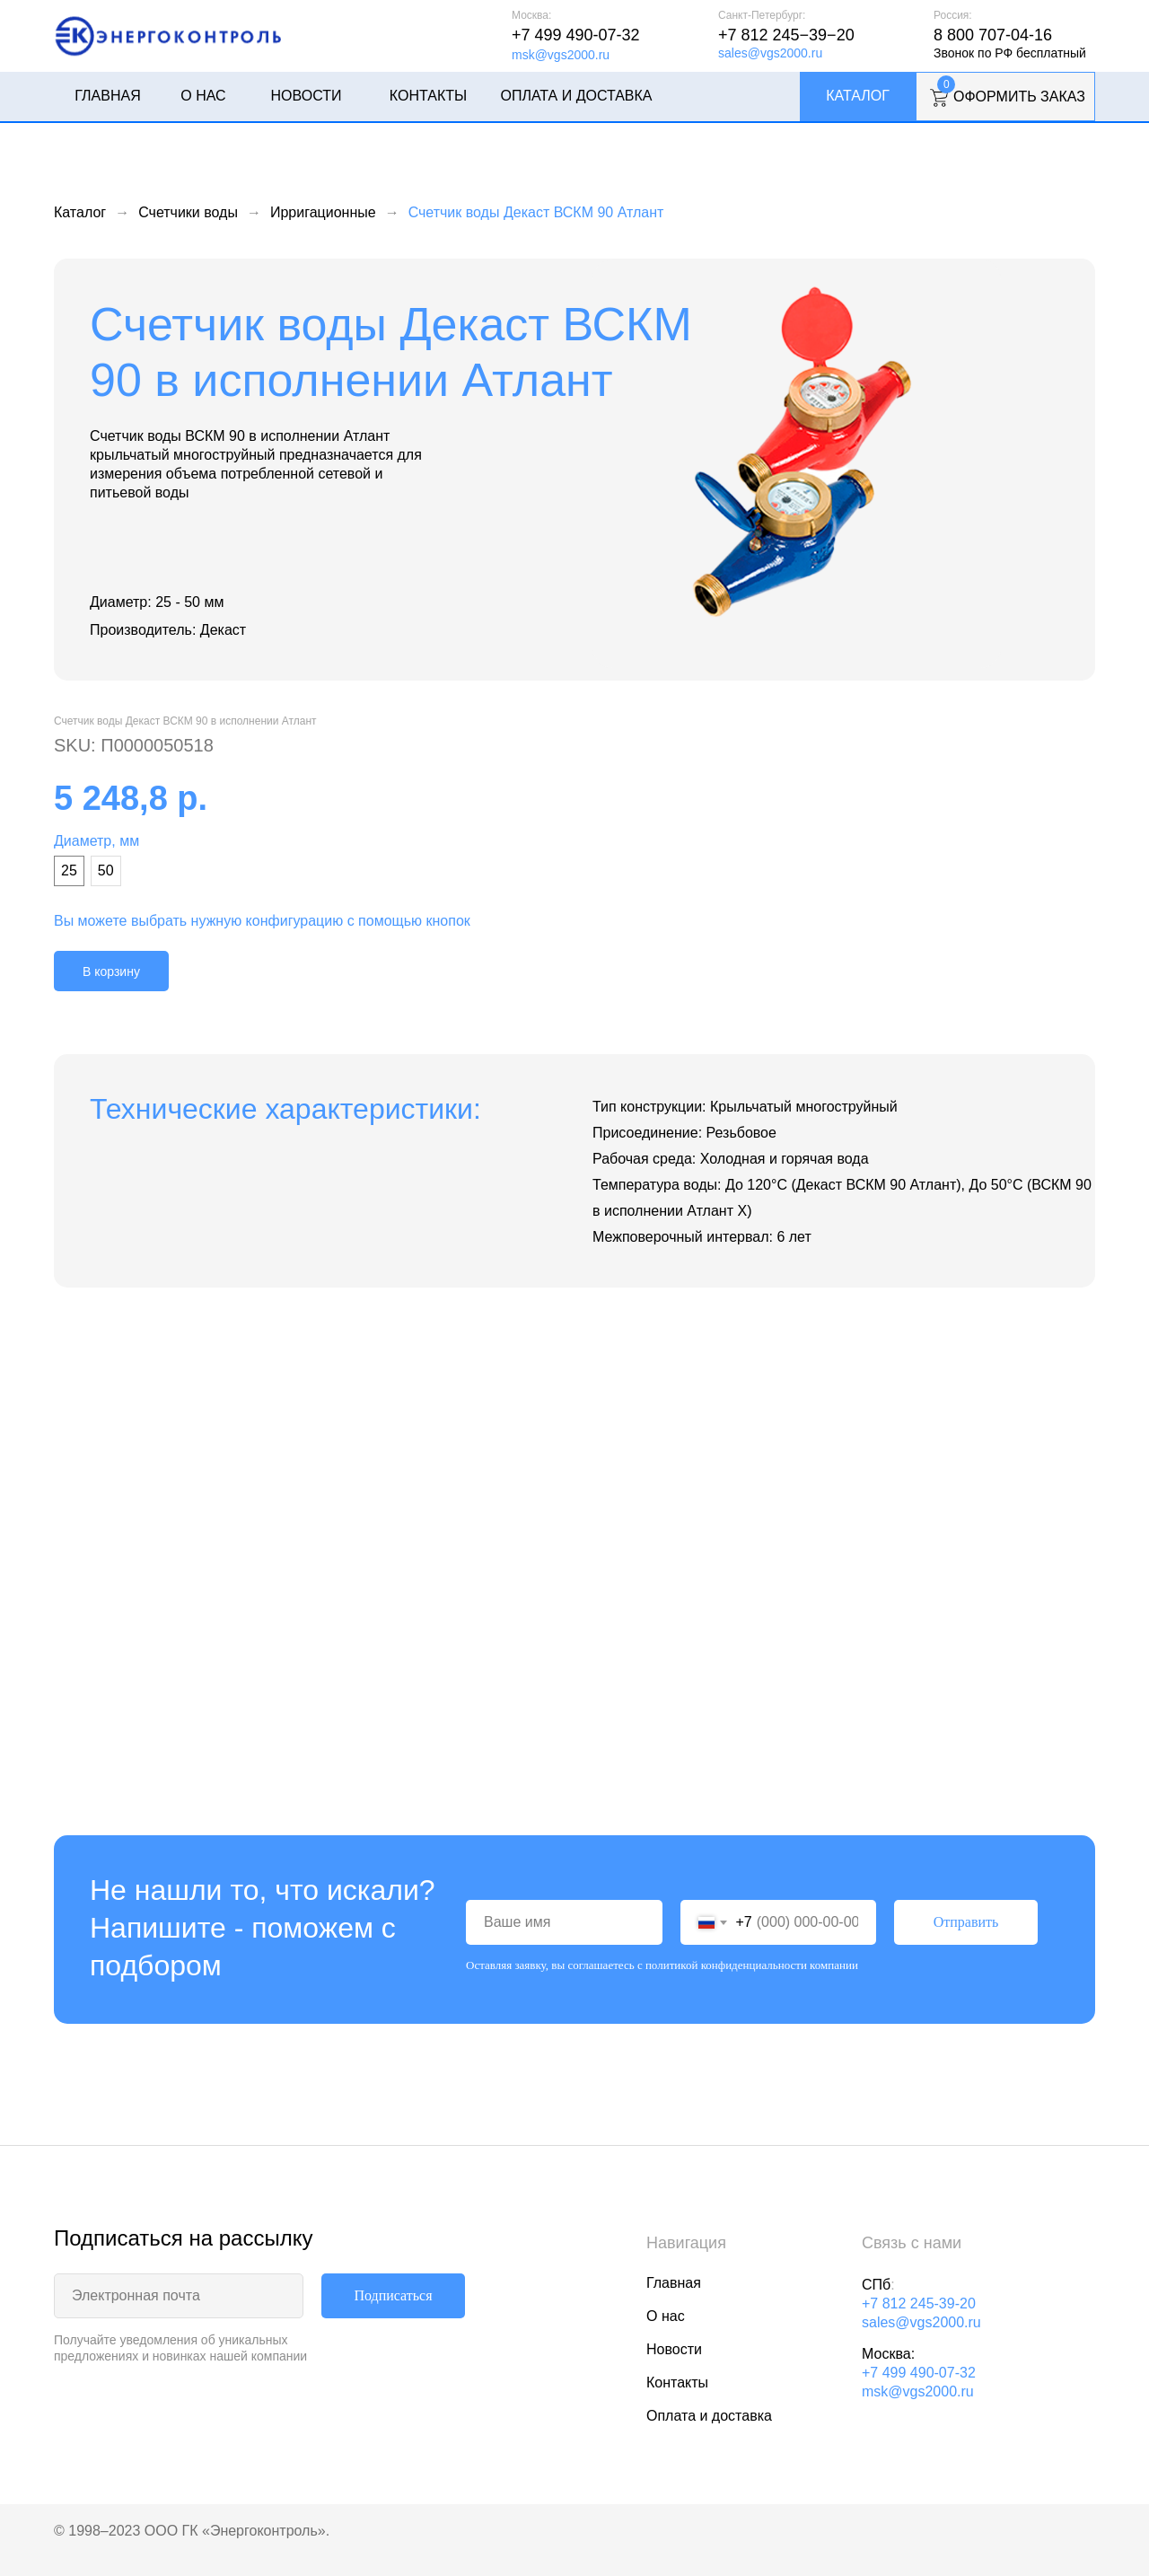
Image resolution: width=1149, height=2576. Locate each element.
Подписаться (393, 2295)
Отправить (966, 1922)
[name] (564, 1922)
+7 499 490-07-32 (576, 35)
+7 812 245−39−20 (786, 35)
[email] (178, 2295)
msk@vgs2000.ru (561, 55)
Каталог (858, 95)
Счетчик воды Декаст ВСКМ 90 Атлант (536, 212)
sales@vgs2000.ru (770, 53)
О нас (202, 95)
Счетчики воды (188, 212)
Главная (107, 95)
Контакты (428, 95)
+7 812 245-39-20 (919, 2303)
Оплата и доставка (576, 95)
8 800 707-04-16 (993, 35)
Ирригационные (323, 212)
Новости (306, 95)
